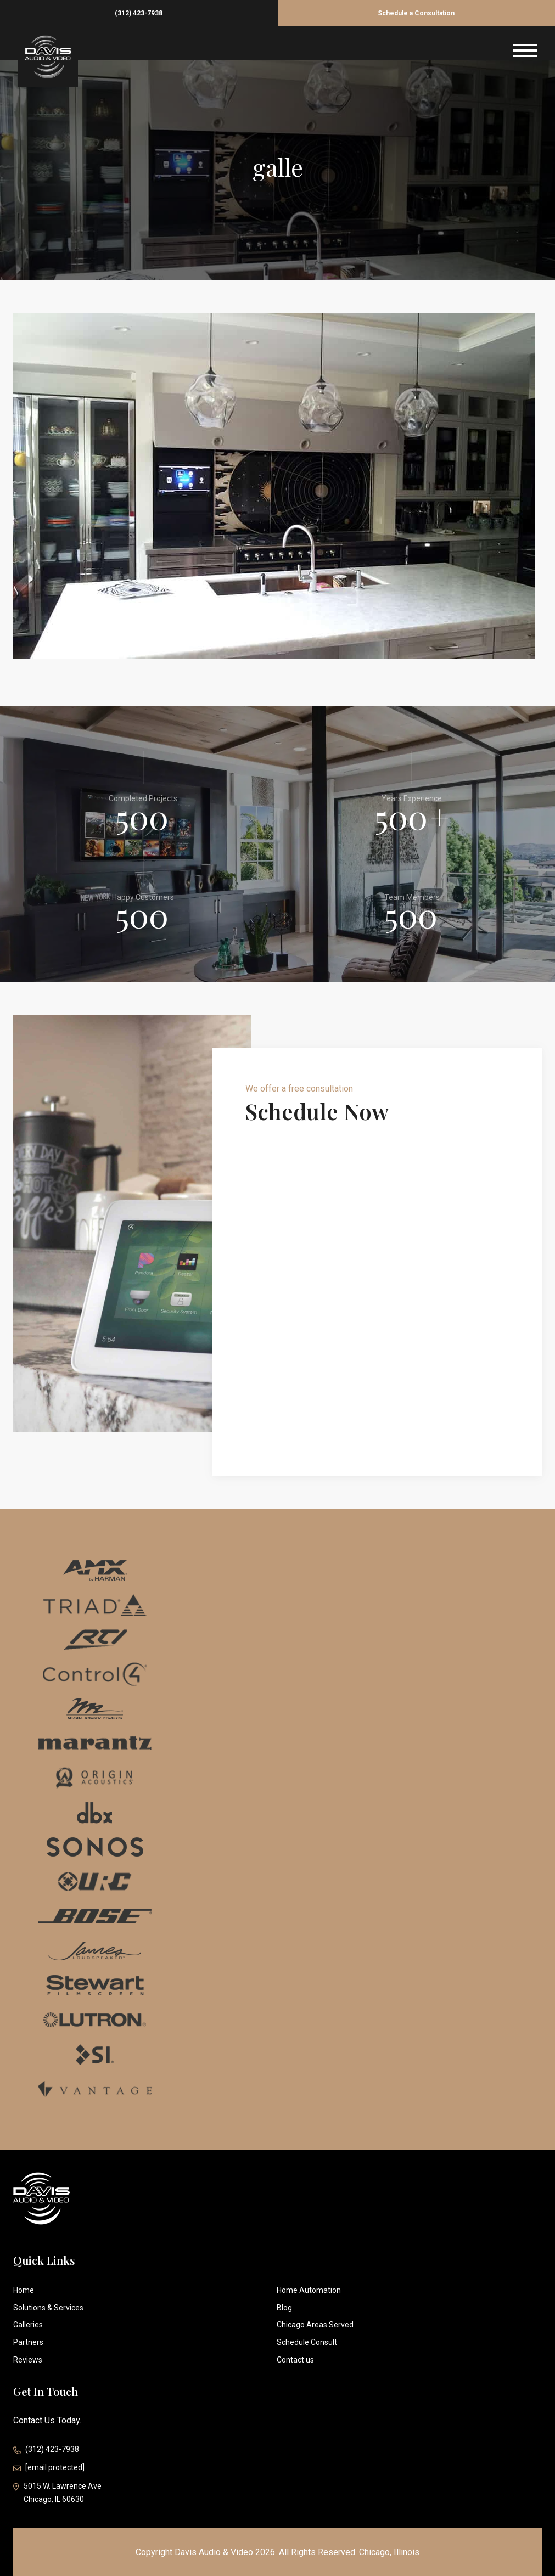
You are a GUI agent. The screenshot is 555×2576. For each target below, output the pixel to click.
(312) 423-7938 (138, 13)
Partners (28, 2342)
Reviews (27, 2359)
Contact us (295, 2359)
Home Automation (309, 2290)
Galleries (28, 2324)
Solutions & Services (48, 2307)
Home (23, 2290)
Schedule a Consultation (416, 13)
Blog (284, 2307)
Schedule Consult (307, 2342)
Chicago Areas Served (315, 2324)
